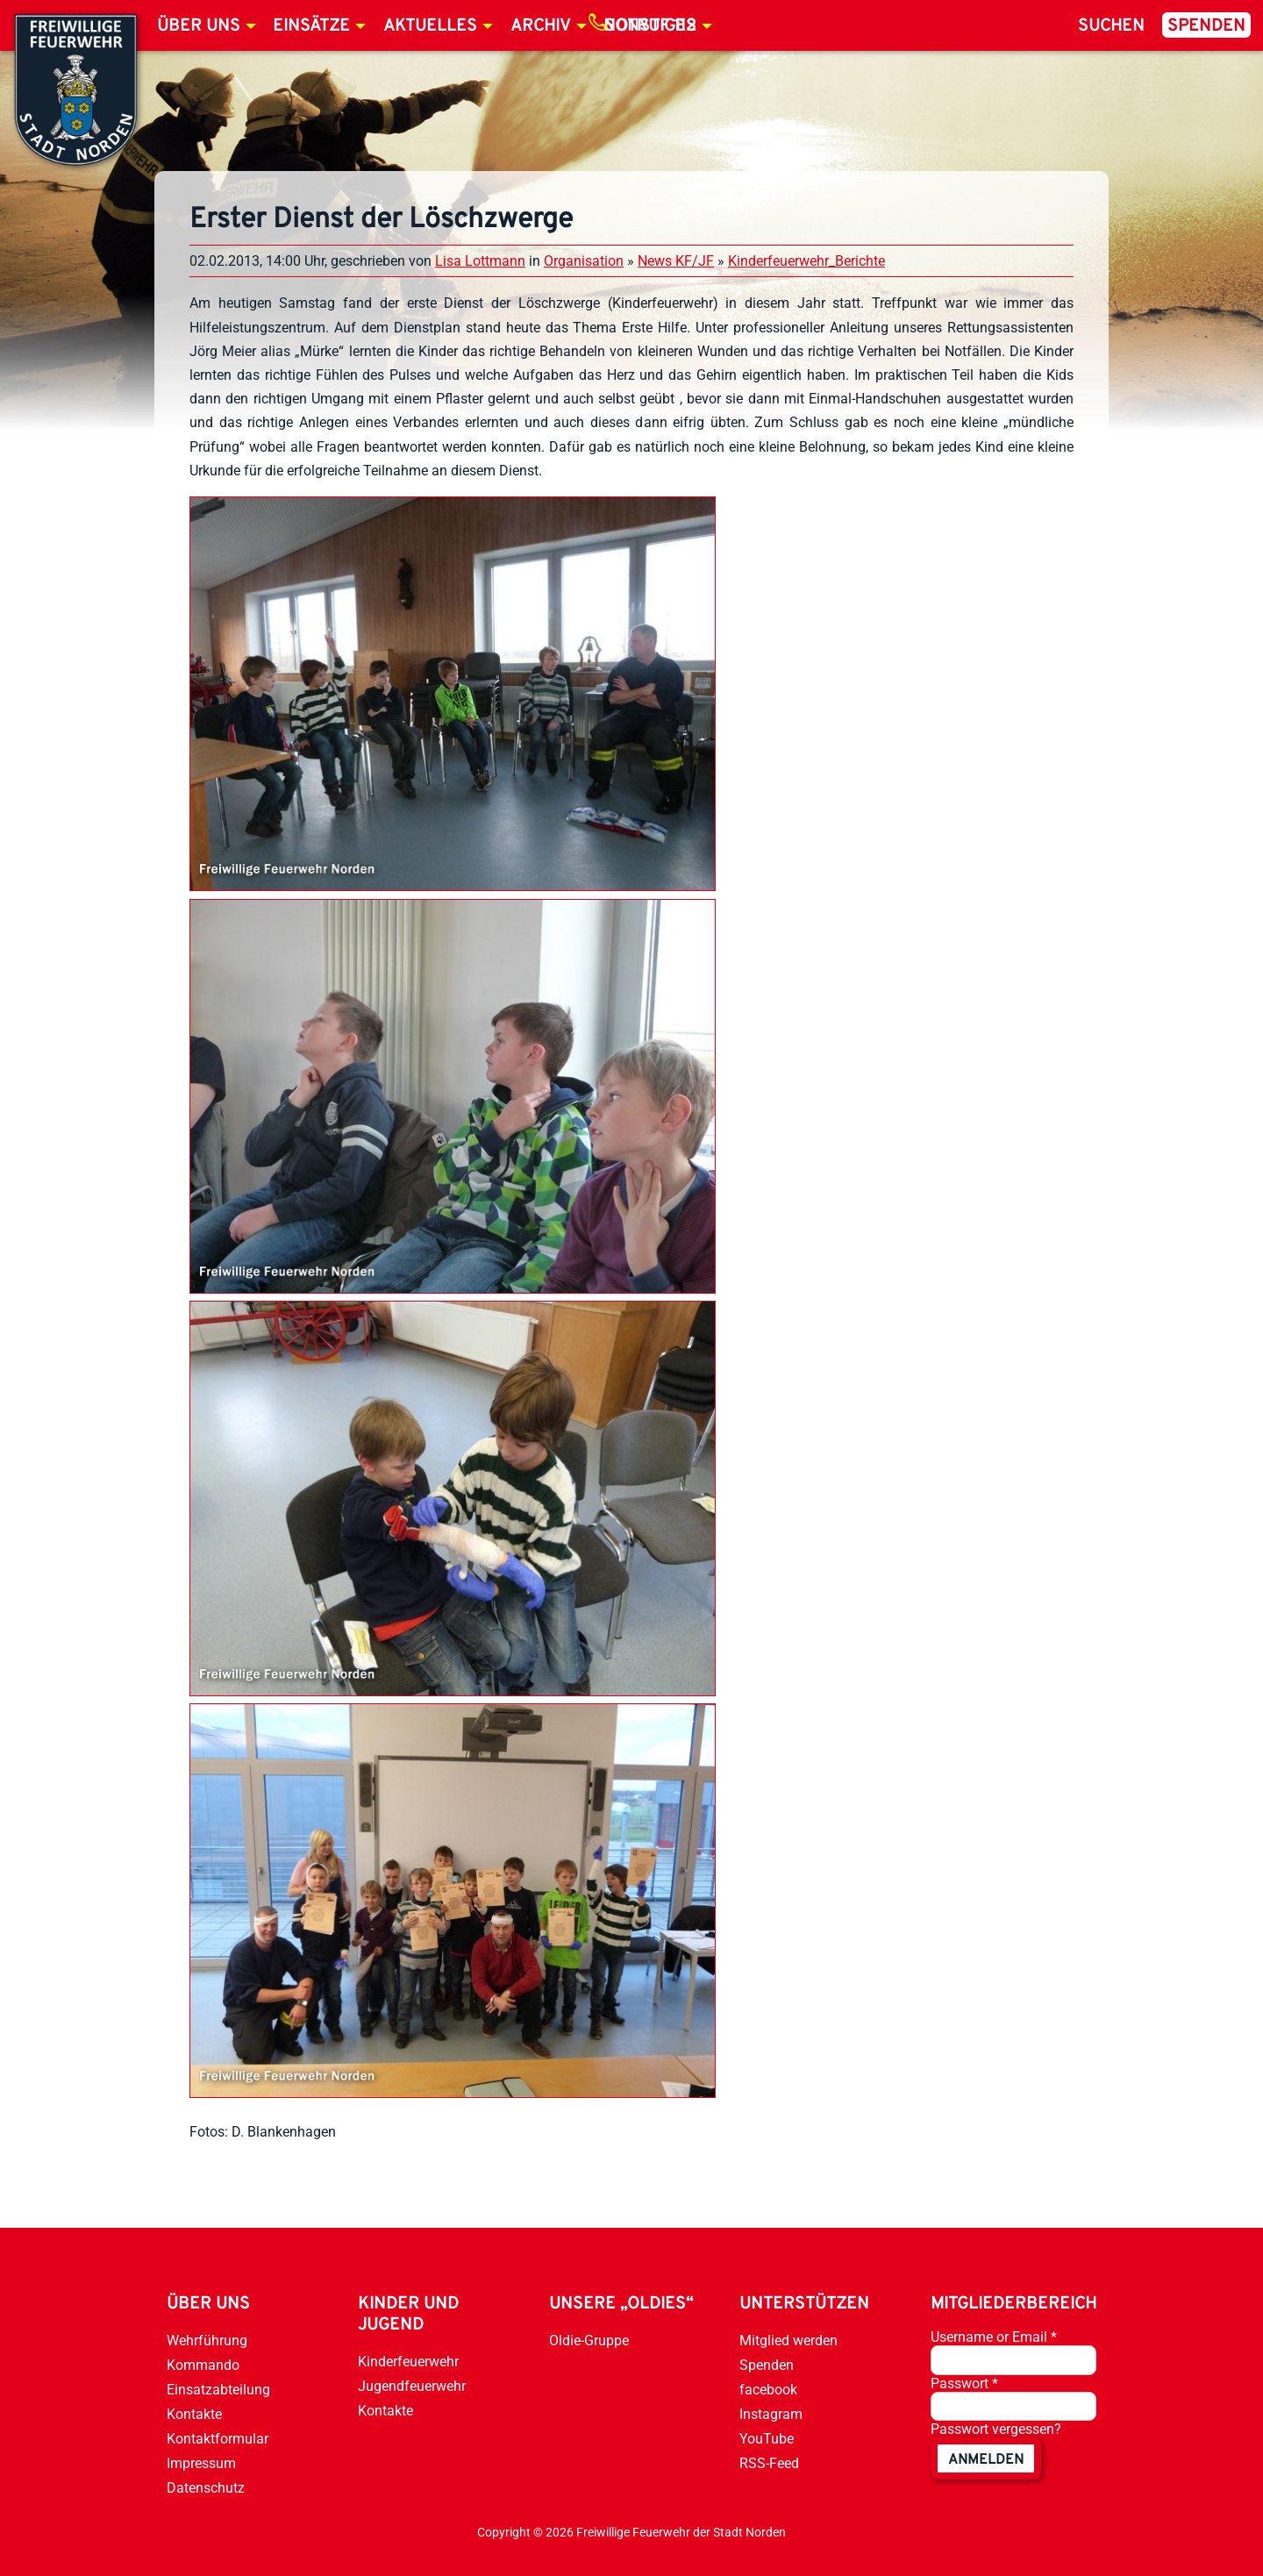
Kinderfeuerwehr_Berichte (806, 261)
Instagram (771, 2414)
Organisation (584, 261)
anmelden (986, 2460)
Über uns (198, 26)
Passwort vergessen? (996, 2429)
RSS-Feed (769, 2463)
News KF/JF (676, 261)
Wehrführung (207, 2340)
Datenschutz (206, 2488)
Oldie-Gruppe (589, 2340)
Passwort (964, 2383)
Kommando (203, 2365)
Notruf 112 (649, 26)
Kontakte (194, 2414)
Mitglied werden (788, 2340)
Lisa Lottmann (480, 261)
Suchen (1111, 26)
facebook (768, 2389)
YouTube (766, 2438)
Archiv (540, 26)
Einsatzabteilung (218, 2389)
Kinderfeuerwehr (408, 2361)
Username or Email (994, 2337)
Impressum (201, 2463)
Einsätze (311, 26)
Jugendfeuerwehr (412, 2386)
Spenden (1206, 26)
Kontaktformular (217, 2438)
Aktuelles (430, 26)
